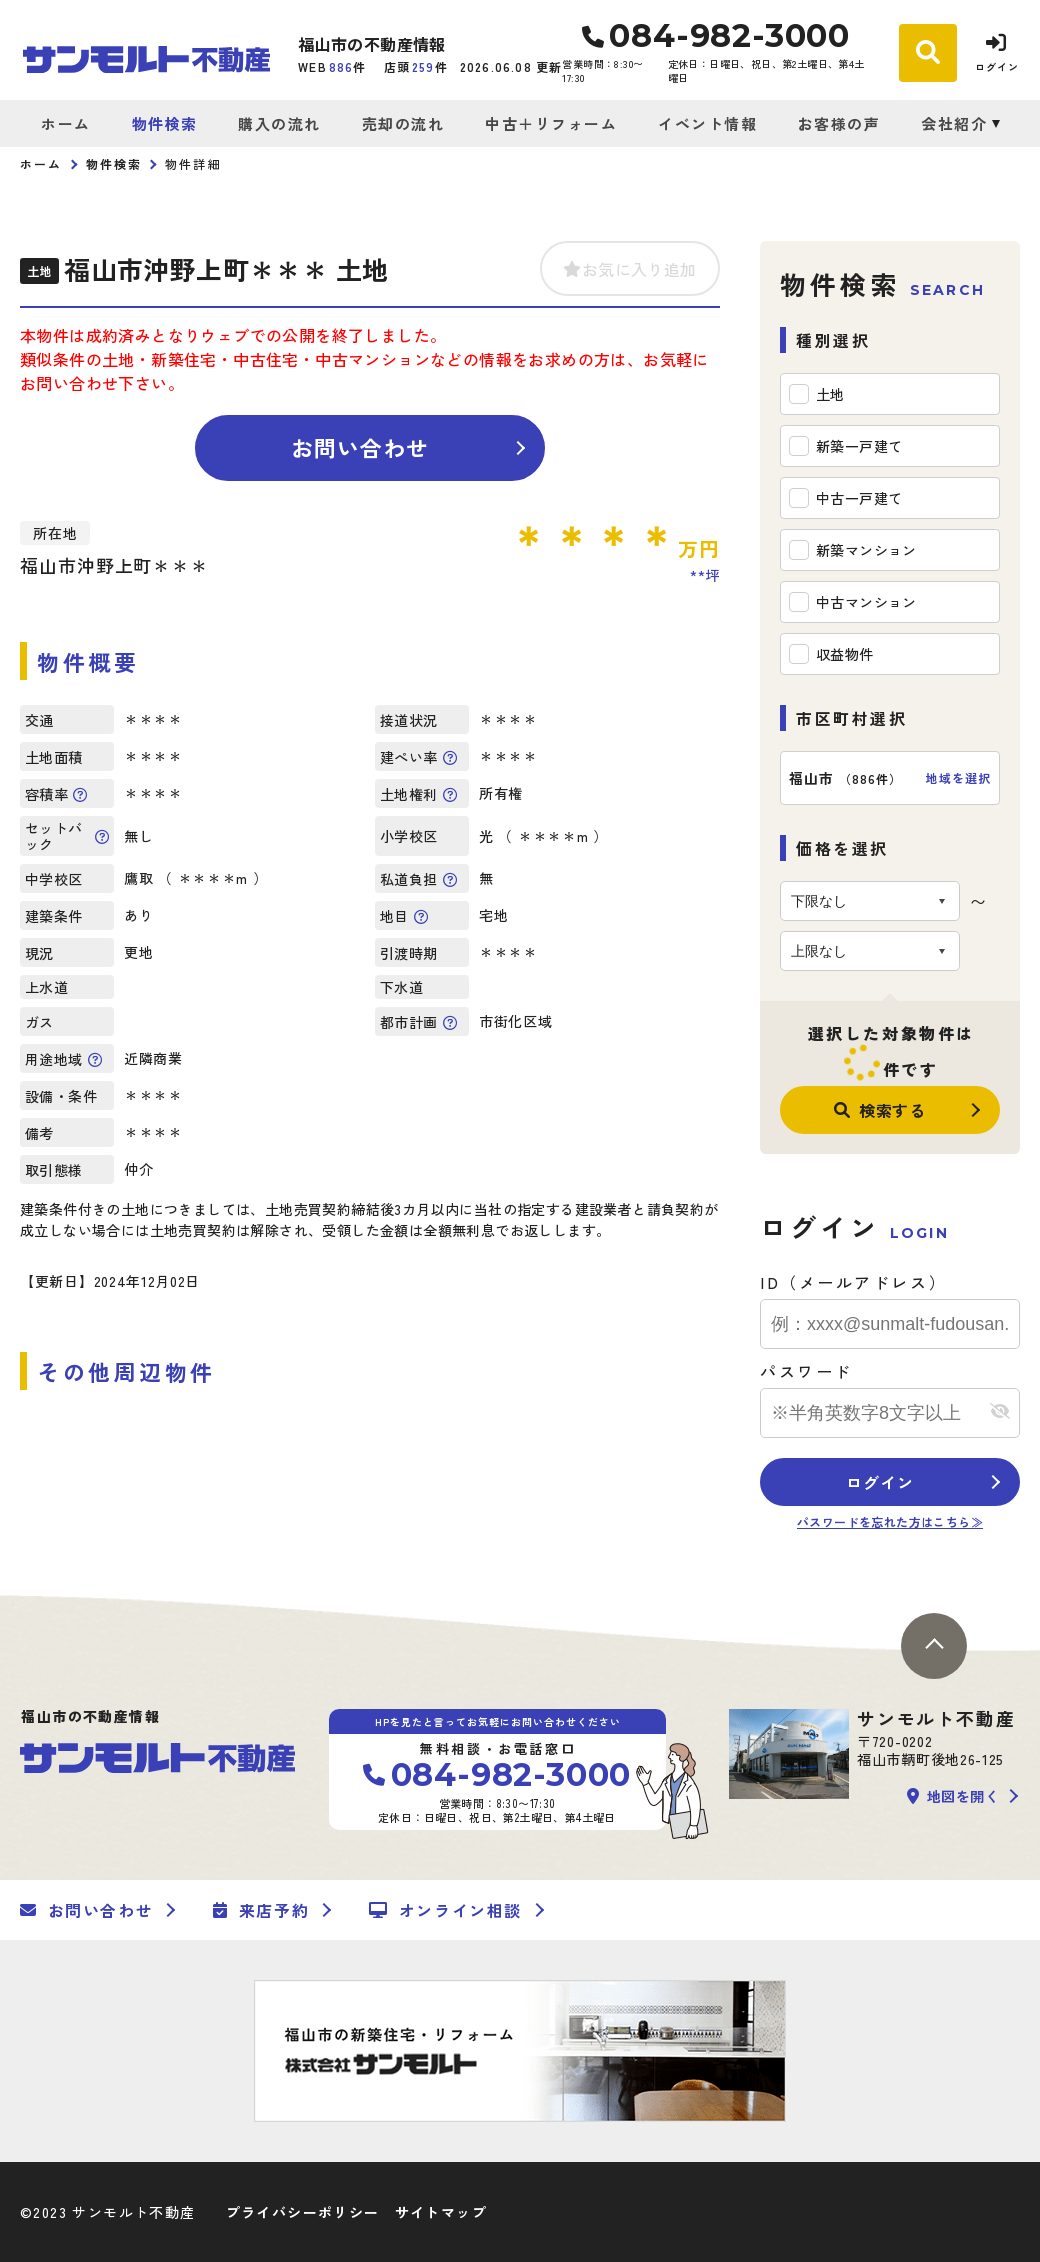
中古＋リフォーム (551, 123)
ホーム (66, 123)
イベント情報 (707, 123)
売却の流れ (403, 123)
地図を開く (953, 1796)
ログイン (879, 1482)
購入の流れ (279, 123)
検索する (880, 1110)
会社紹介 (954, 123)
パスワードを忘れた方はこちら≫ (890, 1521)
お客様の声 (839, 123)
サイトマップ (441, 2212)
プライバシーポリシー (303, 2212)
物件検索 (165, 123)
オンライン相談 (445, 1910)
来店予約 (261, 1910)
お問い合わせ (360, 447)
